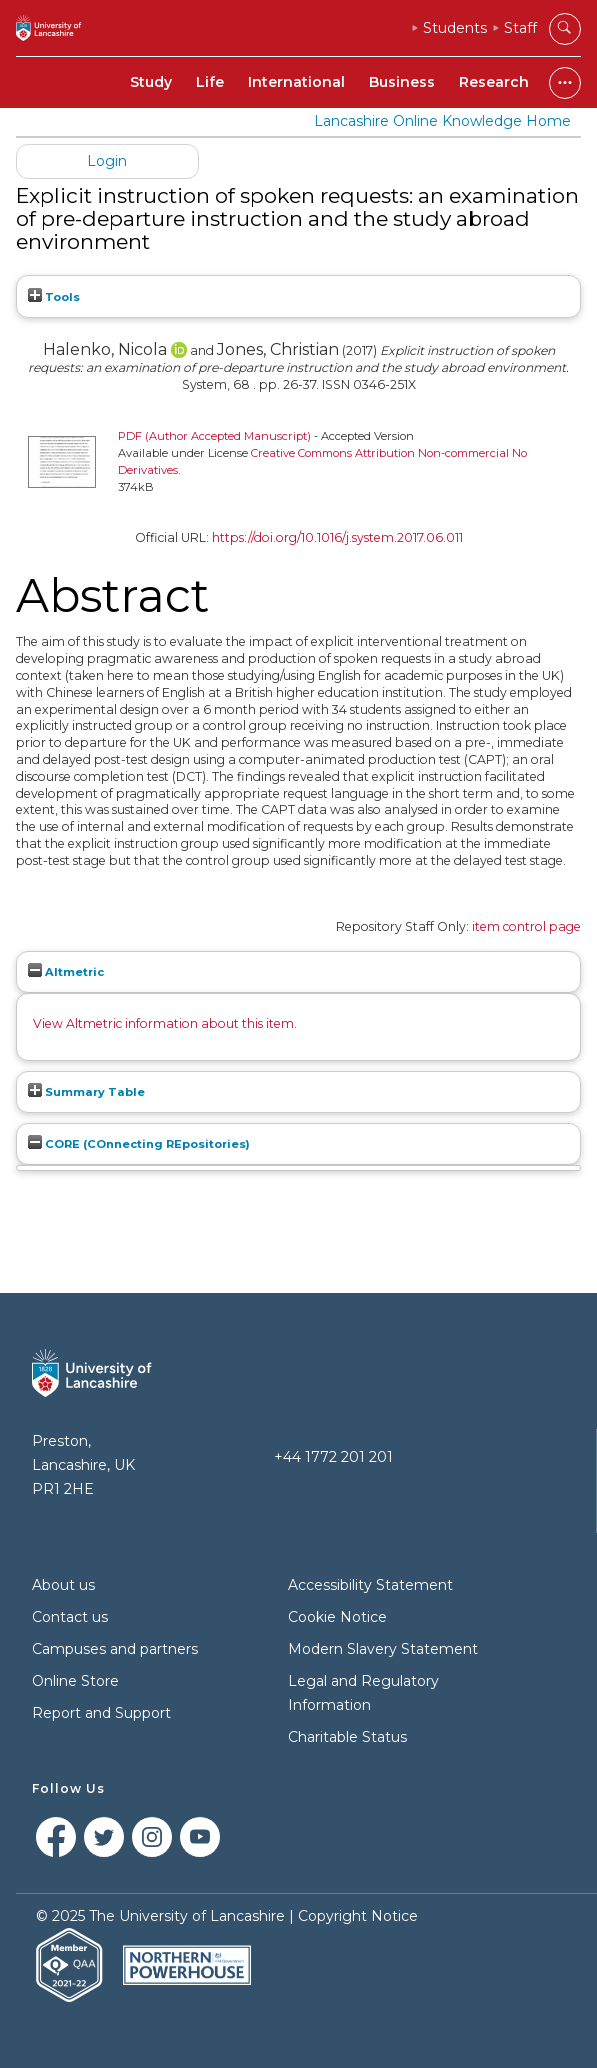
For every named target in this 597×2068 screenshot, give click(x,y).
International (296, 82)
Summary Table (86, 1092)
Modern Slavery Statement (383, 1649)
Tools (54, 297)
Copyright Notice (358, 1916)
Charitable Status (347, 1737)
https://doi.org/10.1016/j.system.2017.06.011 (337, 537)
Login (107, 161)
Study (151, 82)
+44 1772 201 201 (333, 1457)
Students (455, 28)
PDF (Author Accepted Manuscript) (214, 436)
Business (402, 82)
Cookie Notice (337, 1617)
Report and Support (101, 1713)
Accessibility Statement (370, 1585)
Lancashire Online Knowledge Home (442, 121)
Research (494, 82)
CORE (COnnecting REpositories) (139, 1144)
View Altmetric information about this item (163, 1023)
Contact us (70, 1617)
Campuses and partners (115, 1649)
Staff (520, 28)
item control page (526, 926)
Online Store (75, 1681)
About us (63, 1585)
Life (210, 82)
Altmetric (66, 972)
